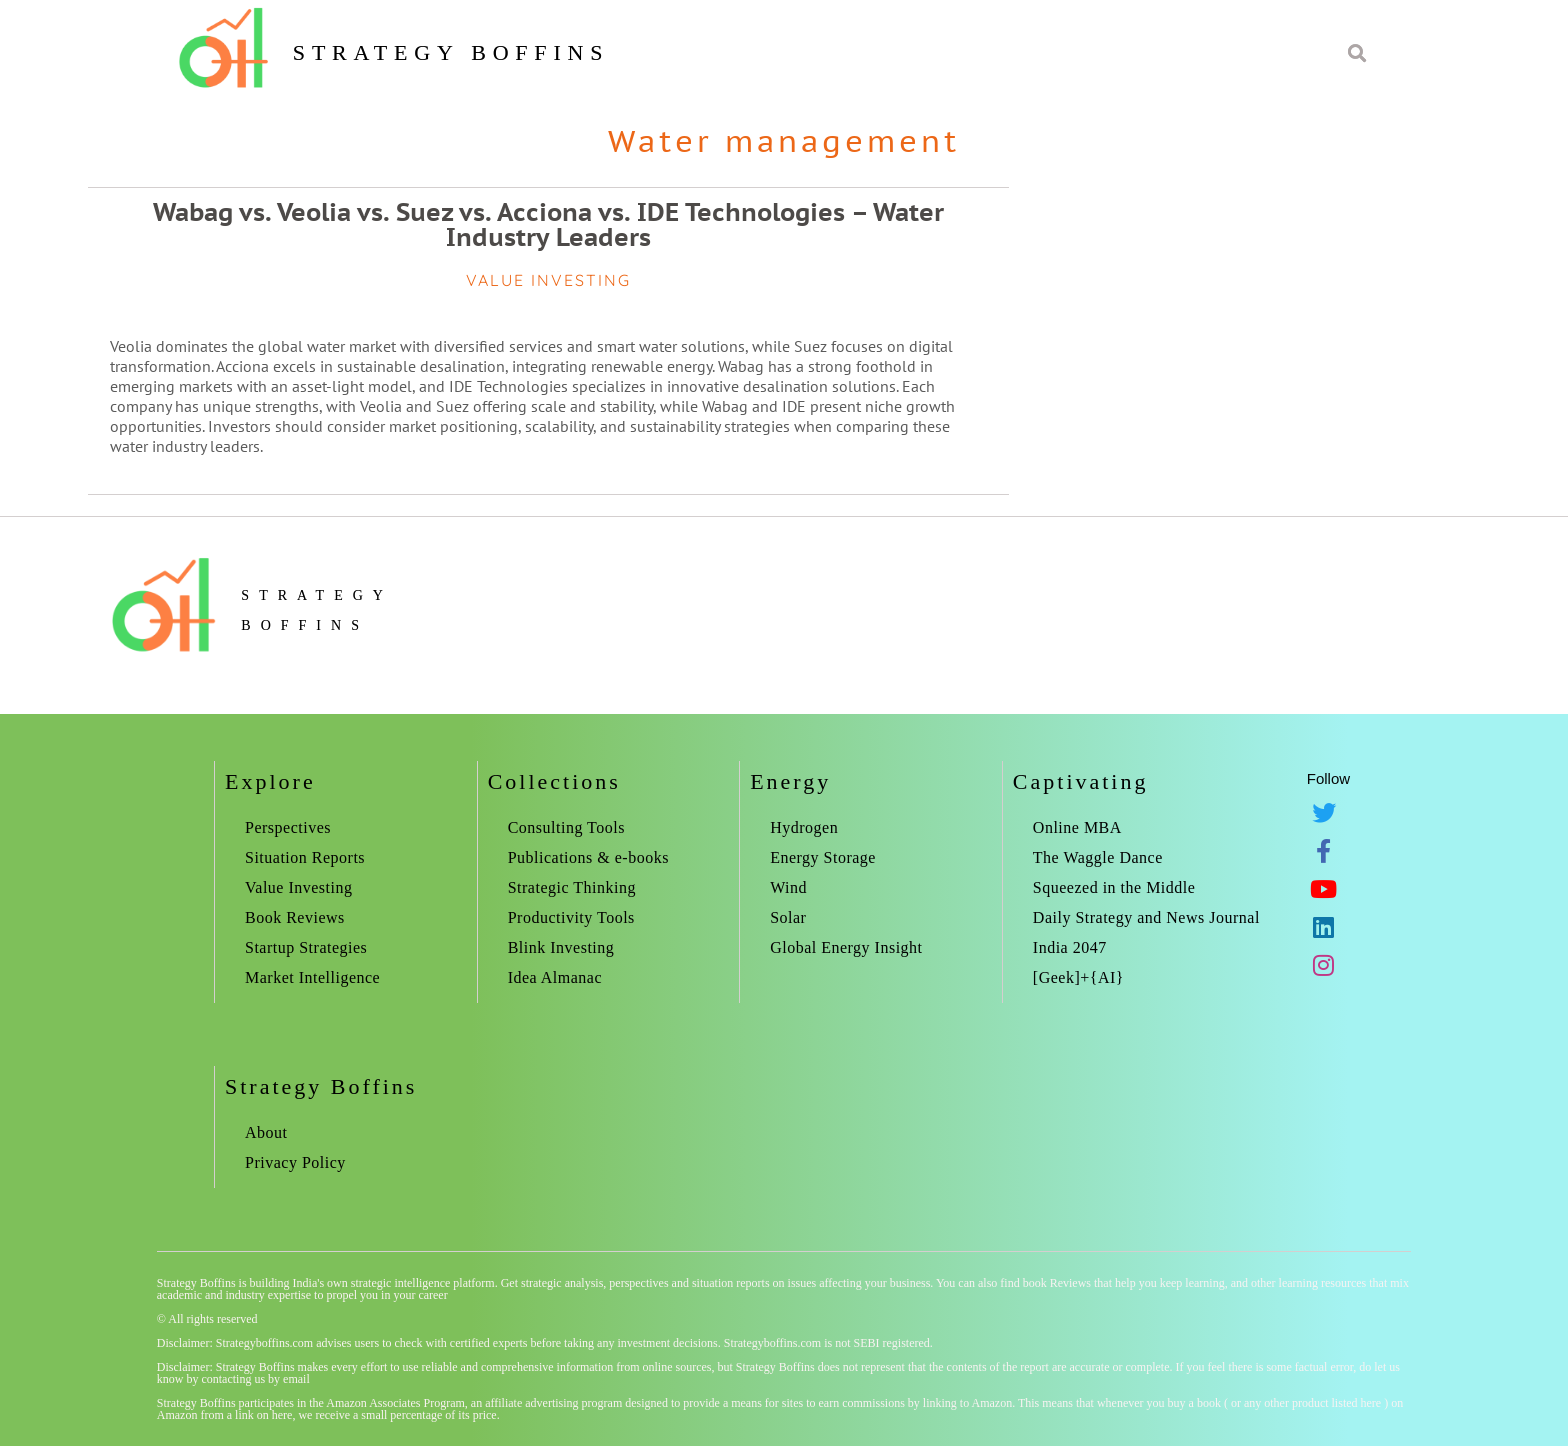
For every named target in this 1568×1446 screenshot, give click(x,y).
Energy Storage (823, 857)
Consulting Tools (566, 827)
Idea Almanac (555, 977)
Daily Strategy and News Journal (1146, 917)
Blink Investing (561, 947)
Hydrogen (804, 827)
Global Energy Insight (846, 947)
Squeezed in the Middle (1114, 887)
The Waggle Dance (1098, 857)
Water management (784, 140)
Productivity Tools (571, 917)
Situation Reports (305, 857)
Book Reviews (295, 917)
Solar (788, 917)
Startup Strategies (306, 947)
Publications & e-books (588, 857)
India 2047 (1070, 947)
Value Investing (298, 887)
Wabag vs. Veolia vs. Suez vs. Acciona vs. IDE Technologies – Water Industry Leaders (548, 224)
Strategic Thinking (572, 887)
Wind (788, 887)
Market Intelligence (312, 977)
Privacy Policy (295, 1162)
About (266, 1132)
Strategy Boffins (451, 52)
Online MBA (1077, 827)
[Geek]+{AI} (1078, 977)
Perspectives (288, 827)
